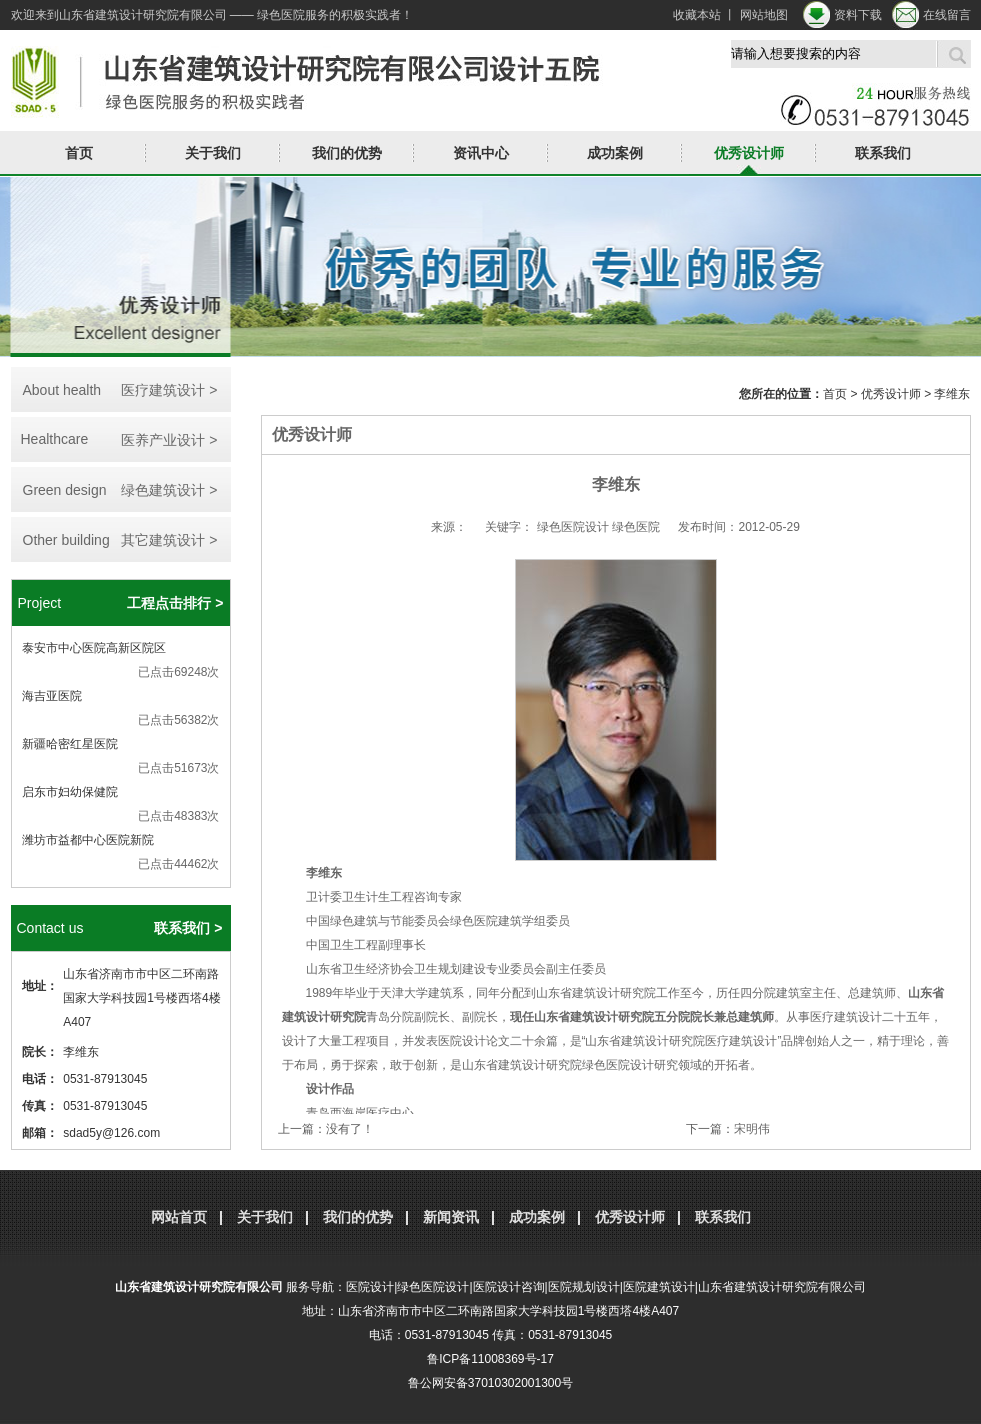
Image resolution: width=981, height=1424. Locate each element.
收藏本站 (697, 15)
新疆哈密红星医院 (70, 744)
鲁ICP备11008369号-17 (490, 1359)
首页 (79, 153)
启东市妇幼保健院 (70, 792)
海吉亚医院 (52, 696)
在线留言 (947, 15)
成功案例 (615, 153)
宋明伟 (752, 1129)
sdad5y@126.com (111, 1133)
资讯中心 (481, 153)
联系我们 (883, 153)
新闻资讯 (451, 1217)
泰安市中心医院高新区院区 (94, 648)
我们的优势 (347, 153)
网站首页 (179, 1217)
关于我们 (213, 153)
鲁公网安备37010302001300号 (490, 1383)
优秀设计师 (749, 153)
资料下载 (858, 15)
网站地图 (764, 15)
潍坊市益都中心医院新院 (88, 840)
